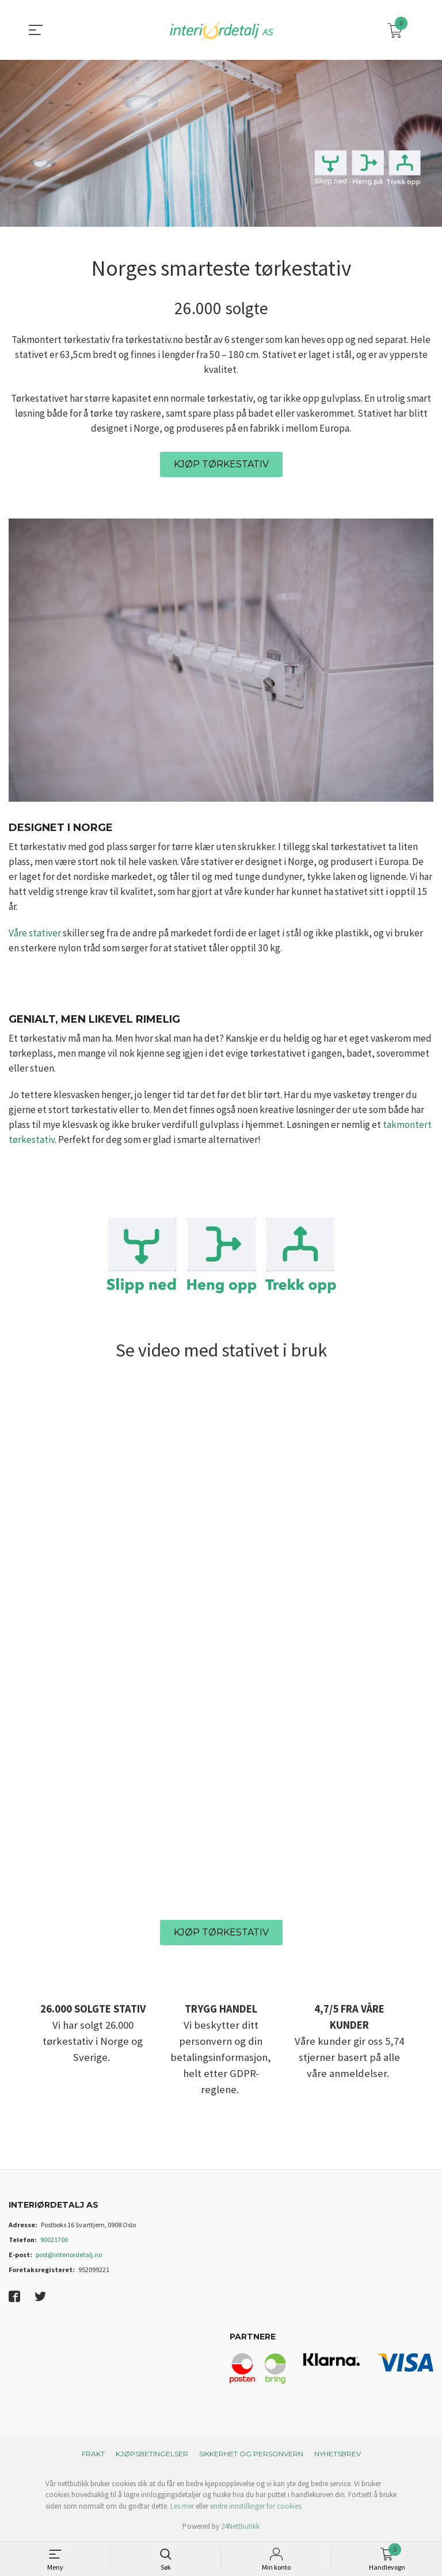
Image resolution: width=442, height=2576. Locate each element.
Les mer (182, 2506)
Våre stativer (35, 933)
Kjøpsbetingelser (152, 2453)
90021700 (54, 2239)
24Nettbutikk (240, 2526)
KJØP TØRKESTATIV (221, 464)
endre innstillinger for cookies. (256, 2506)
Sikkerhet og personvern (251, 2453)
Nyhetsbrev (337, 2453)
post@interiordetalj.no (69, 2254)
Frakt (93, 2453)
